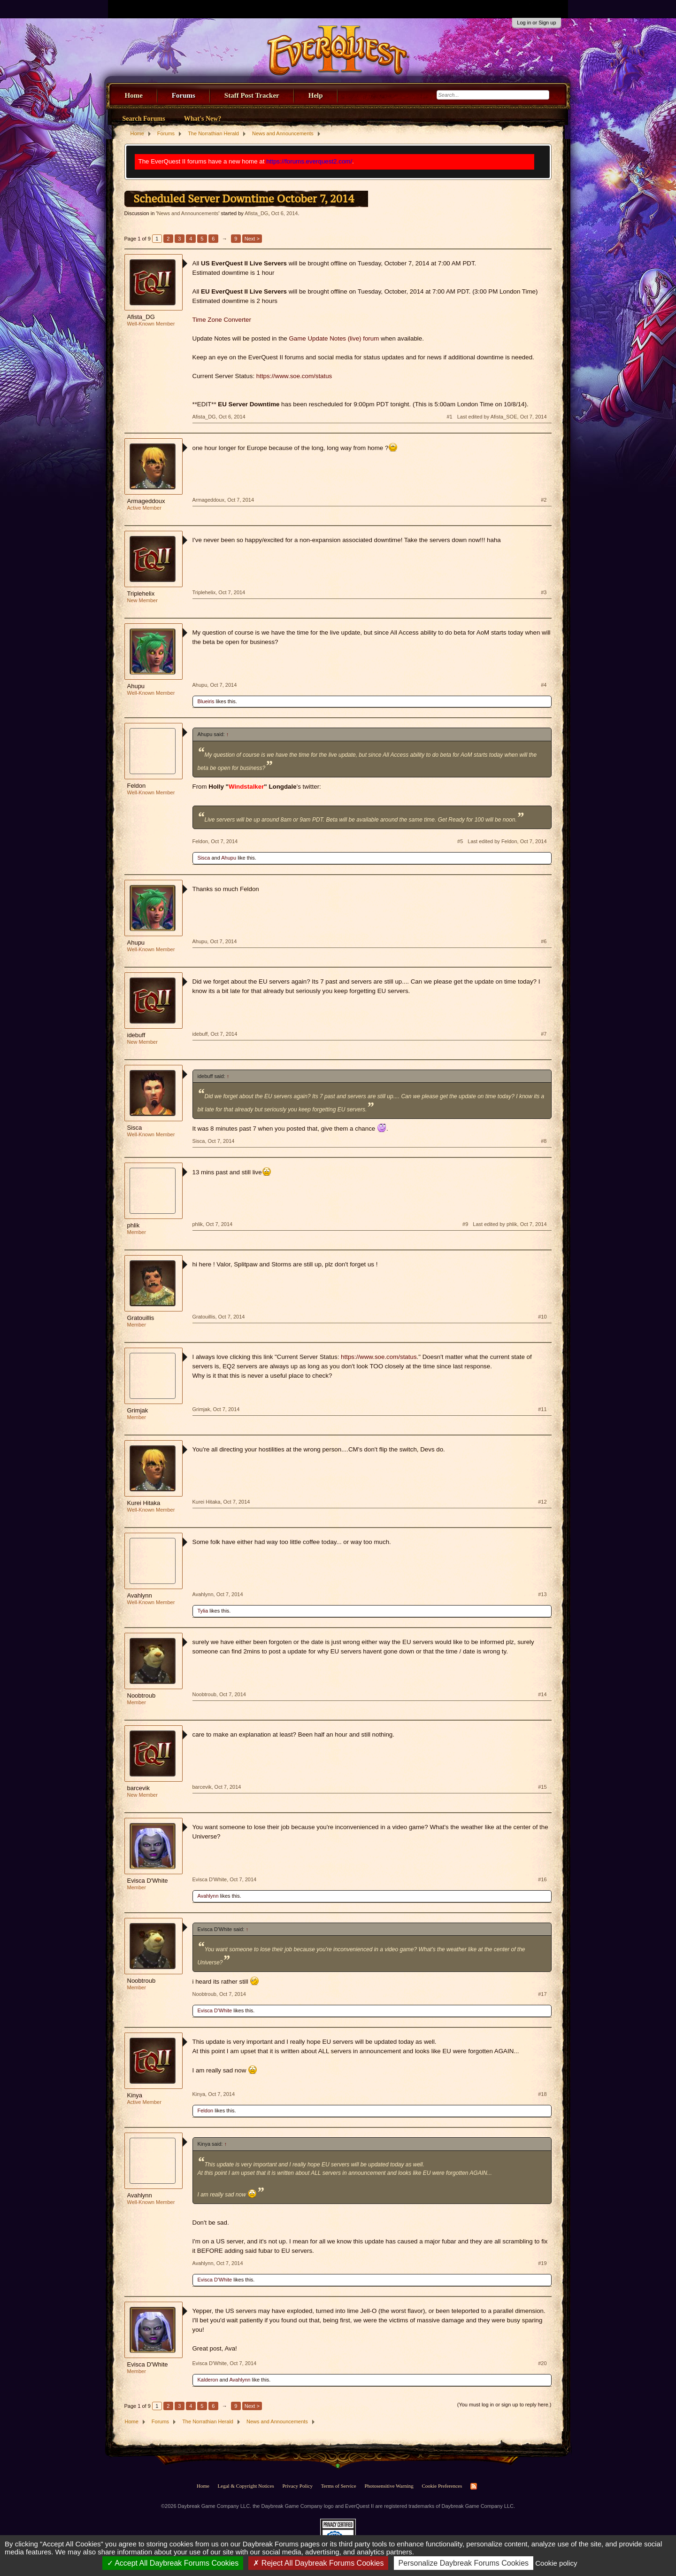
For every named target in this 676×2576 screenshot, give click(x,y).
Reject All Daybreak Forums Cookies (318, 2563)
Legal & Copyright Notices (246, 2486)
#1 (449, 416)
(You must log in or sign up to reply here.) (504, 2404)
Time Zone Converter (221, 319)
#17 (542, 1994)
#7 (543, 1034)
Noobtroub (141, 1695)
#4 (543, 685)
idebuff (136, 1035)
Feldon (136, 785)
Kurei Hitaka (144, 1502)
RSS (473, 2486)
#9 (465, 1224)
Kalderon (208, 2379)
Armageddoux (146, 500)
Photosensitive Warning (388, 2486)
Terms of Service (338, 2486)
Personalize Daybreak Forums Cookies (464, 2563)
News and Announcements (187, 213)
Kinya (135, 2095)
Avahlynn (139, 1595)
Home (134, 95)
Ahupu (136, 686)
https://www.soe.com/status (294, 376)
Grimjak (137, 1410)
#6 (543, 941)
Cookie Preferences (442, 2486)
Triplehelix (141, 593)
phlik (133, 1225)
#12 (542, 1502)
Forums (183, 95)
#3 (543, 592)
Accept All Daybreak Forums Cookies (173, 2563)
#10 (542, 1316)
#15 (542, 1787)
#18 (542, 2094)
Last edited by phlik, (509, 1224)
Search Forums (144, 118)
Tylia (203, 1611)
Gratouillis (140, 1317)
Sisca (204, 858)
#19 (542, 2263)
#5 (460, 841)
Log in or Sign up (536, 22)
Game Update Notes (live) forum (334, 338)
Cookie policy (556, 2563)
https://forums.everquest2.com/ (309, 161)
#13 (542, 1594)
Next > (252, 238)
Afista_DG (256, 213)
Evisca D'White (147, 1880)
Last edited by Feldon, (507, 841)
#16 (542, 1879)
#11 (542, 1409)
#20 (542, 2363)
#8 (543, 1141)
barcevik (138, 1788)
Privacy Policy (297, 2486)
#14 (542, 1694)
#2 (543, 500)
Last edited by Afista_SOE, (502, 416)
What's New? (203, 118)
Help (315, 95)
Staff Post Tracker (251, 95)
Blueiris (206, 701)
